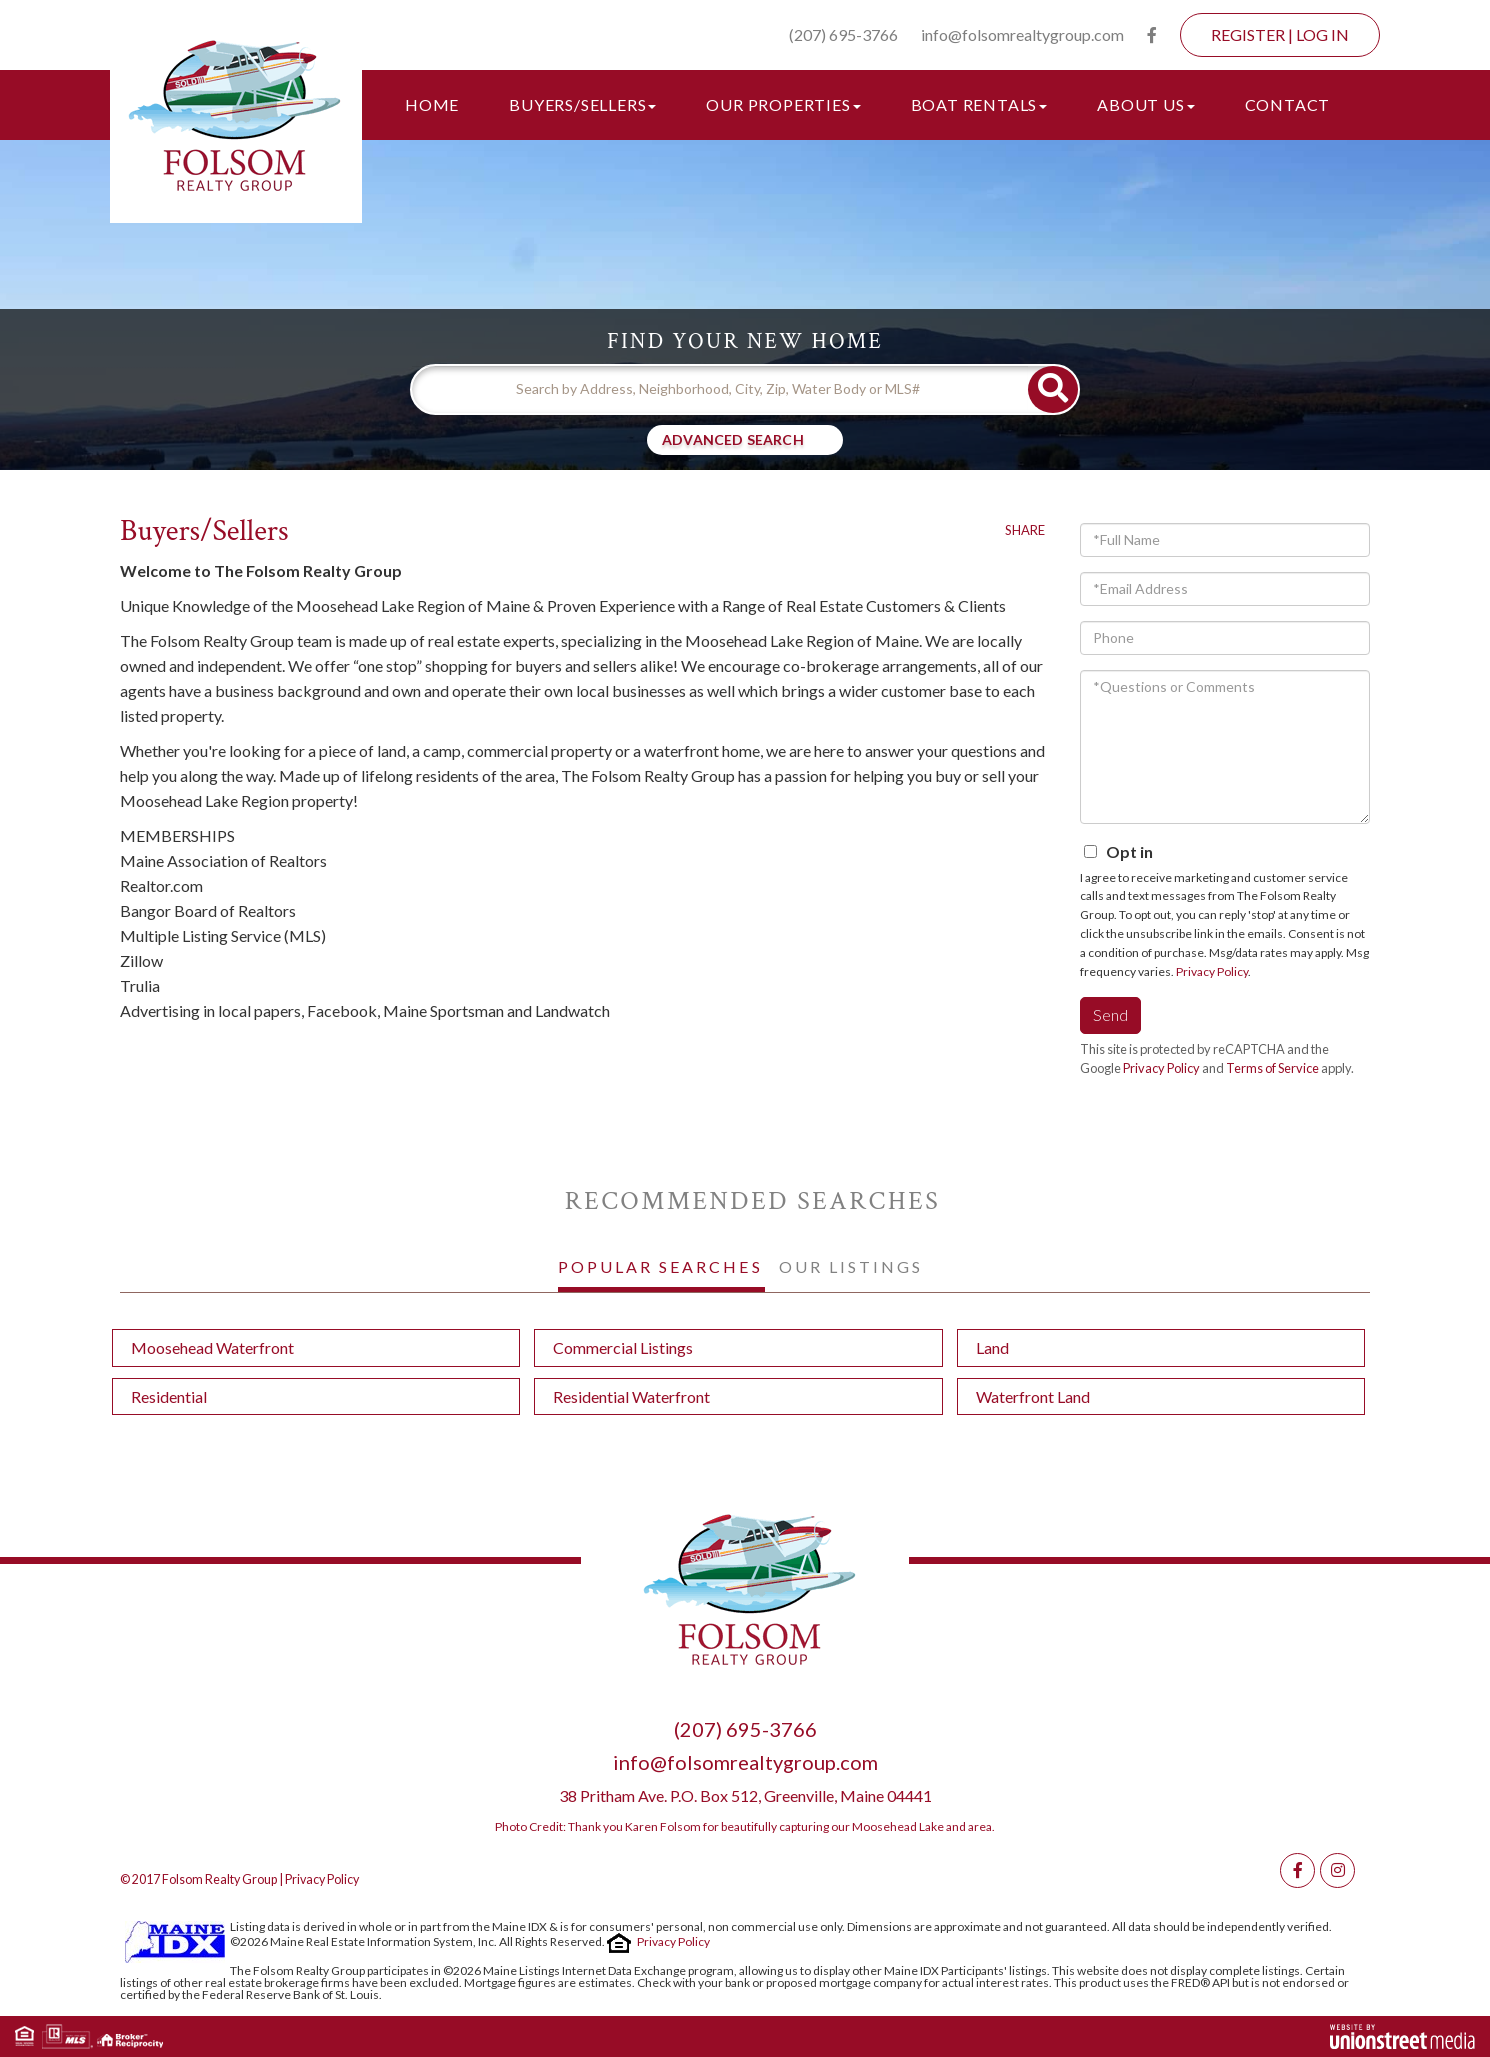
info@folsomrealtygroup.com (1022, 34)
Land (992, 1347)
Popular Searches (660, 1266)
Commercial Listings (623, 1347)
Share (1025, 530)
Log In (1322, 34)
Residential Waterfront (631, 1396)
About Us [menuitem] (1145, 104)
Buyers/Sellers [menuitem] (582, 104)
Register (1248, 34)
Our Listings (851, 1266)
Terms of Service (1272, 1068)
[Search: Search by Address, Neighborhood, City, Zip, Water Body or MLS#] (720, 389)
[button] (1053, 389)
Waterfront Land (1033, 1396)
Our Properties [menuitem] (783, 104)
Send (1110, 1014)
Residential (169, 1396)
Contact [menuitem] (1288, 104)
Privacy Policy (1212, 971)
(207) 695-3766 (843, 34)
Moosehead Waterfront (212, 1347)
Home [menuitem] (432, 104)
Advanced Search (733, 439)
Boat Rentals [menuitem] (979, 104)
